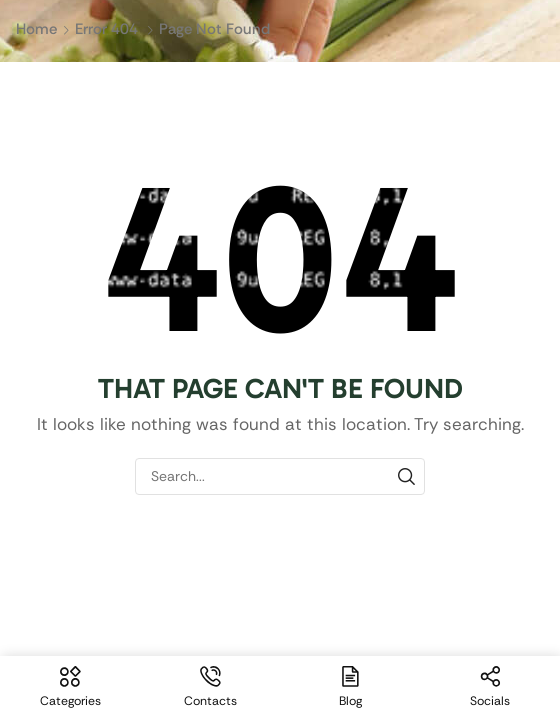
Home (36, 29)
